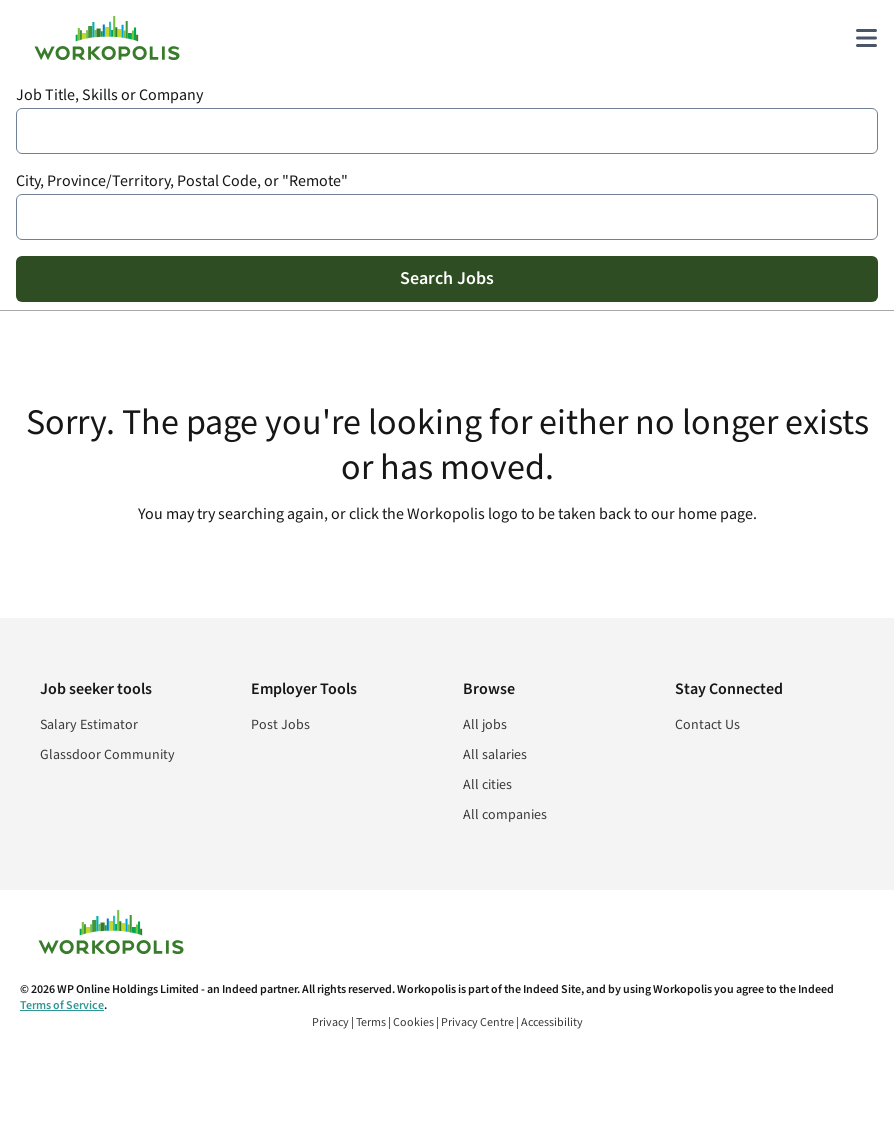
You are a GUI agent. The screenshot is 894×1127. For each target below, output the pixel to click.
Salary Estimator (89, 725)
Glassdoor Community (107, 755)
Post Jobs (280, 725)
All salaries (495, 755)
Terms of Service (62, 1005)
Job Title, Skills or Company (109, 95)
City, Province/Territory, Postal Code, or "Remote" (182, 181)
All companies (505, 815)
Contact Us (707, 725)
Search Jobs (447, 278)
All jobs (485, 725)
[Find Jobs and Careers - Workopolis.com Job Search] (107, 38)
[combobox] (447, 131)
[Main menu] (866, 38)
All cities (487, 785)
